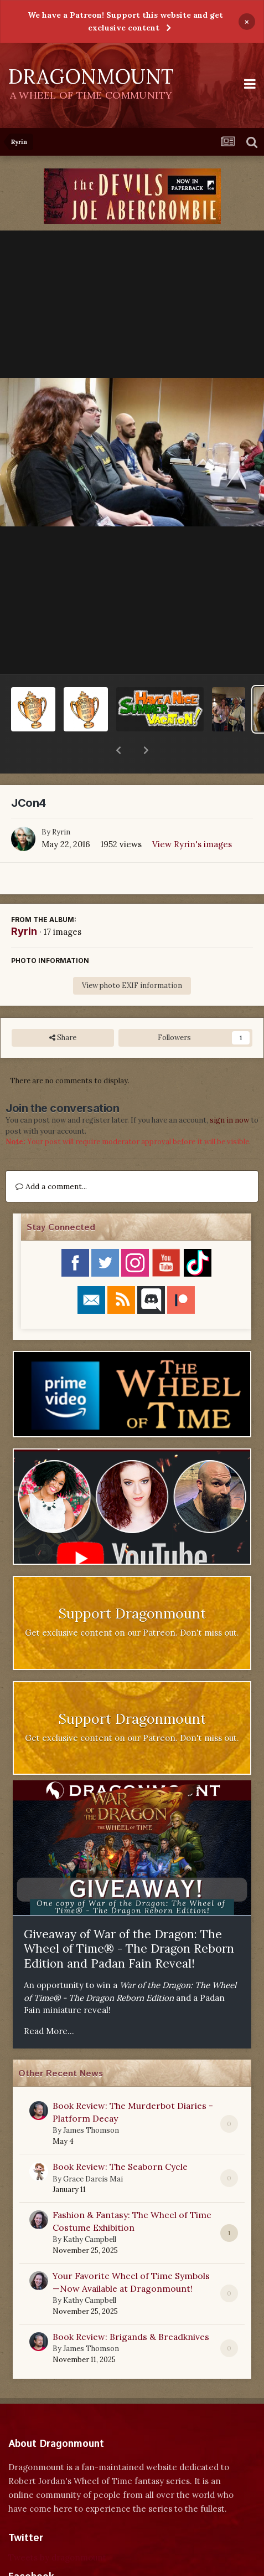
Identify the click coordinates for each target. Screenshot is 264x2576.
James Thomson (91, 2101)
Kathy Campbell (89, 2210)
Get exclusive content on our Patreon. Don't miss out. (132, 1604)
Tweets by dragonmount (57, 2528)
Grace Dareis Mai (93, 2150)
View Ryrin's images (192, 815)
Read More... (49, 2002)
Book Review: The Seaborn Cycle (120, 2137)
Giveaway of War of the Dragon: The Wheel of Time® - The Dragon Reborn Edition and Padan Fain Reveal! (129, 1920)
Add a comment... (51, 1157)
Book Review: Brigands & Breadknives (131, 2307)
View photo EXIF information (132, 956)
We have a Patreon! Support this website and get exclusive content (125, 21)
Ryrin (61, 803)
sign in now (229, 1091)
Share (62, 1009)
